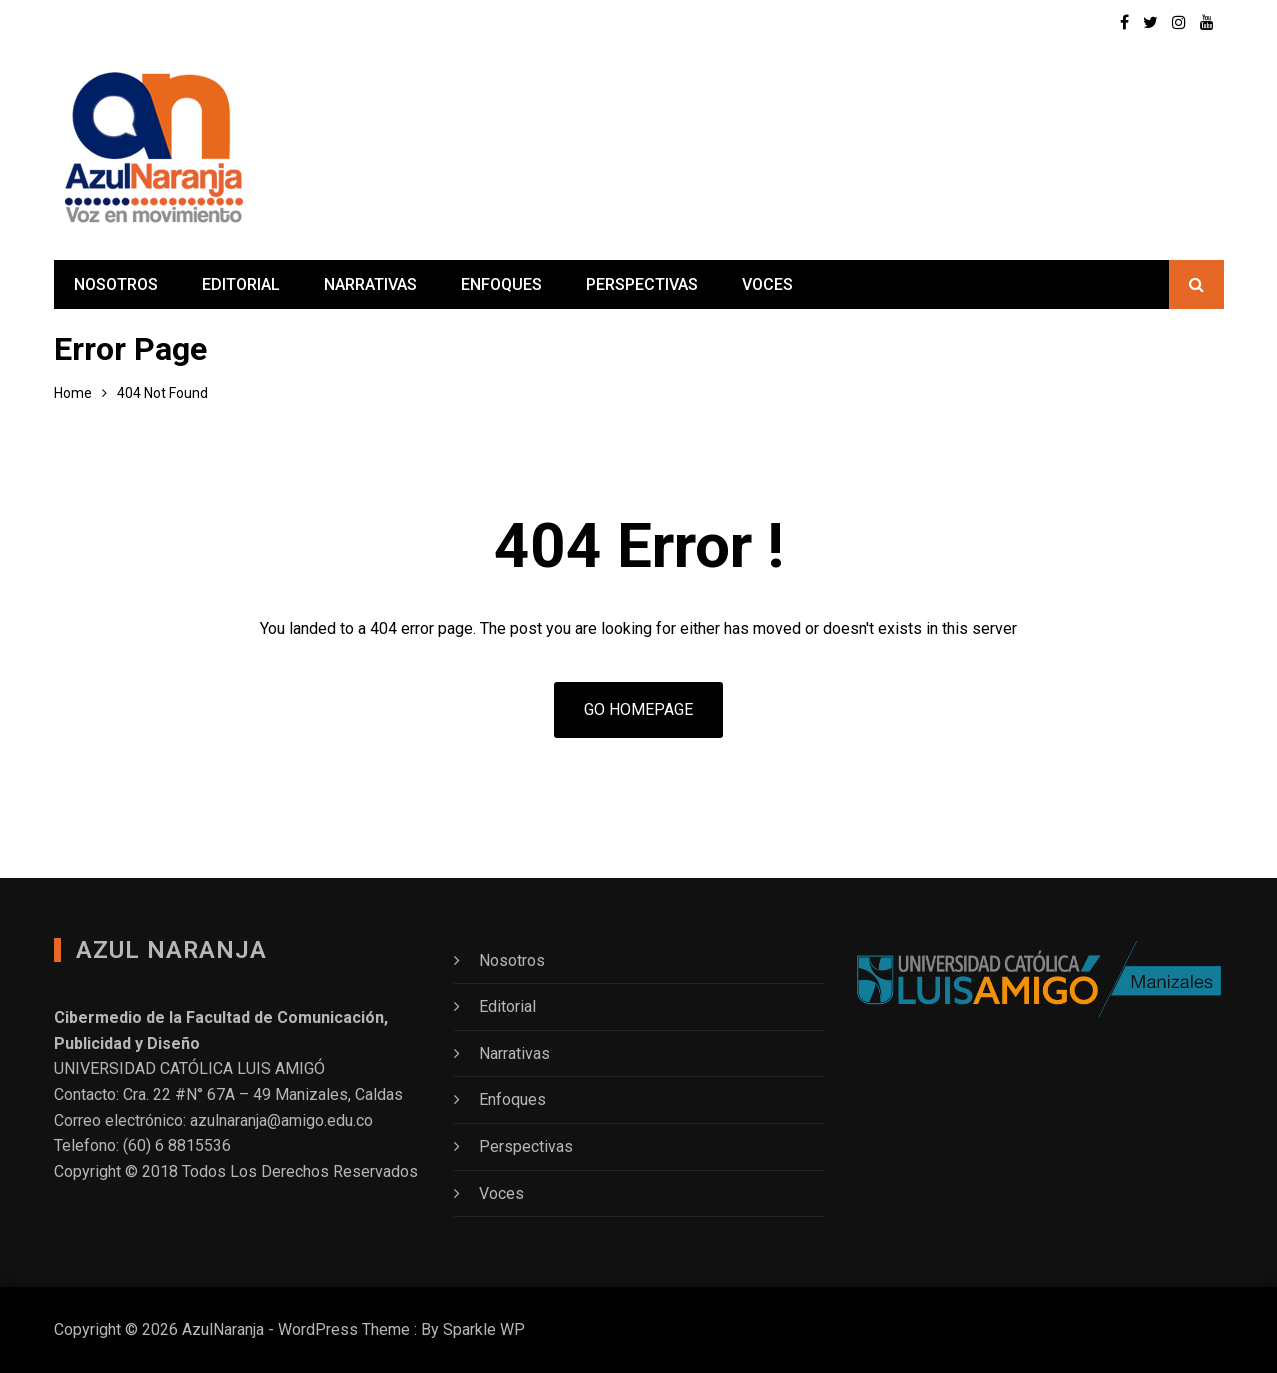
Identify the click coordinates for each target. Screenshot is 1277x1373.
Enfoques (501, 284)
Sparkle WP (484, 1329)
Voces (767, 284)
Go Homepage (638, 709)
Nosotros (116, 284)
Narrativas (370, 284)
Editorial (241, 284)
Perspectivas (642, 284)
